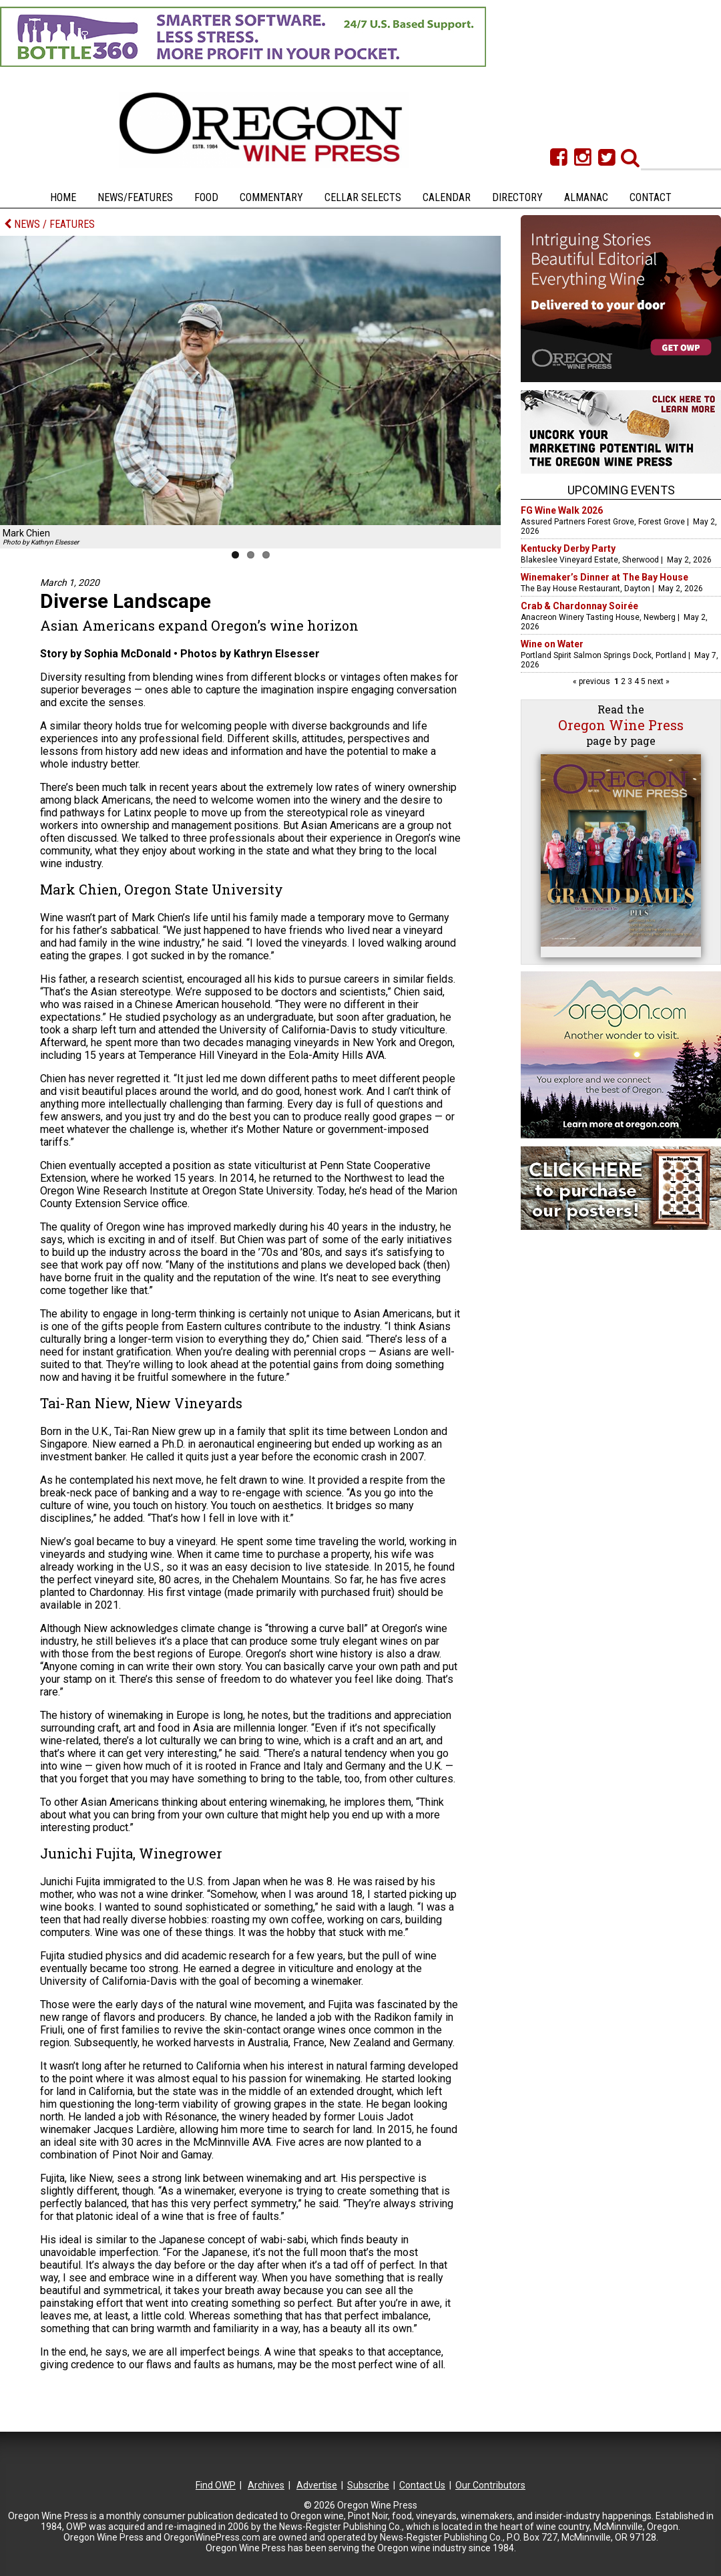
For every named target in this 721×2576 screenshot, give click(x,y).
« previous (592, 681)
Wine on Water (552, 644)
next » (658, 681)
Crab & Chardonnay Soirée (579, 606)
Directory (517, 197)
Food (206, 197)
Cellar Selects (362, 197)
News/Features (135, 197)
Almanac (586, 197)
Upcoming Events (621, 490)
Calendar (447, 197)
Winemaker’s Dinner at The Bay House (604, 577)
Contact (651, 197)
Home (63, 197)
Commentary (271, 197)
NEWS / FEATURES (49, 224)
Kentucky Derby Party (568, 548)
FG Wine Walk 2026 (562, 510)
